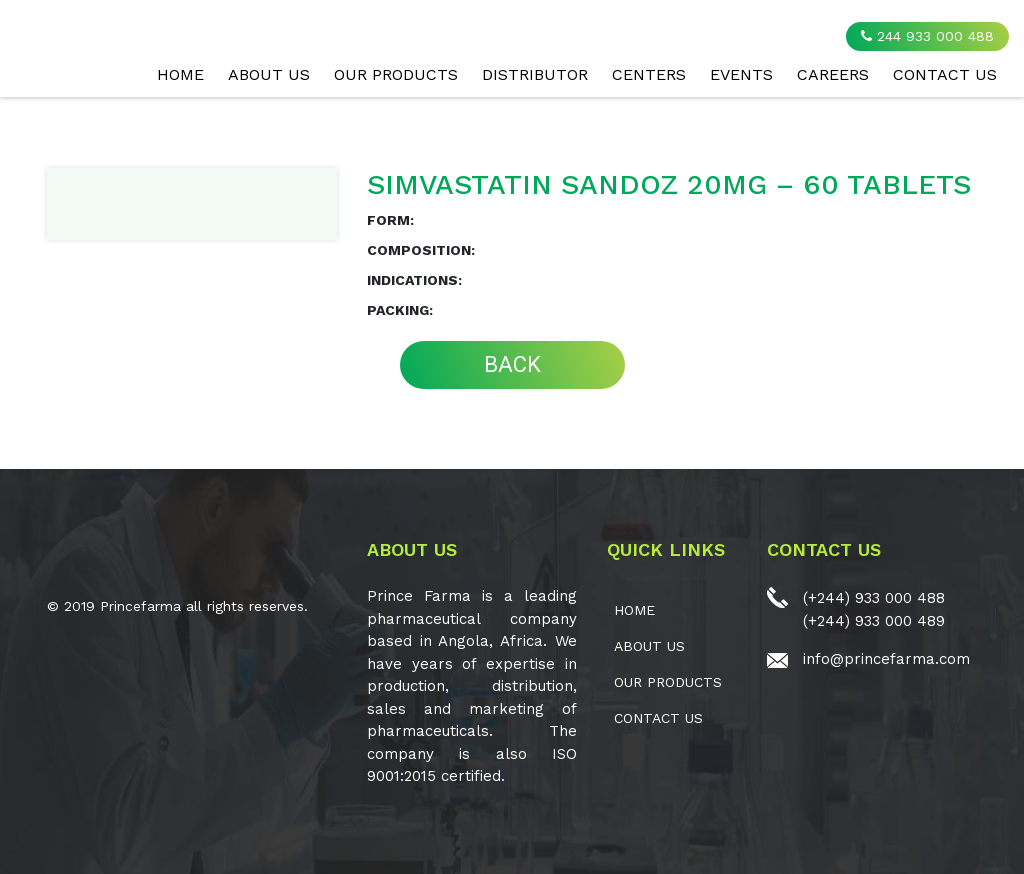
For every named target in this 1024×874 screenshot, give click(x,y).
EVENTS (741, 74)
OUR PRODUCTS (396, 74)
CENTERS (649, 74)
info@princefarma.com (886, 659)
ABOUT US (269, 74)
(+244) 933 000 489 (874, 621)
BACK (512, 364)
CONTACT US (945, 74)
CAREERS (833, 74)
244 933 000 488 (927, 36)
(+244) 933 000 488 (874, 598)
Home (180, 74)
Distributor (535, 74)
